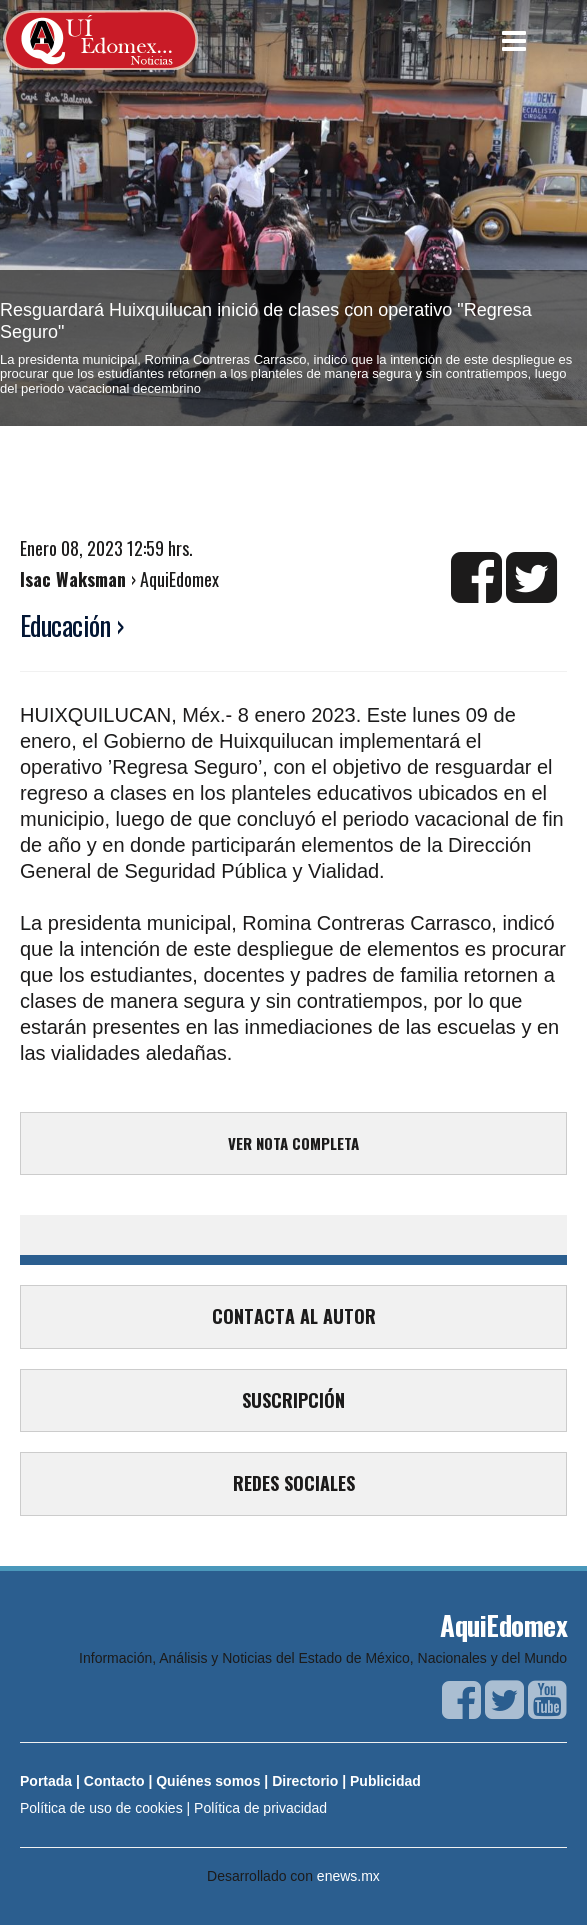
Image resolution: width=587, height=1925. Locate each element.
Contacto (114, 1781)
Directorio (305, 1781)
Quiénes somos (208, 1781)
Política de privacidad (260, 1808)
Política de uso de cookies (101, 1808)
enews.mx (348, 1876)
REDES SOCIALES (294, 1483)
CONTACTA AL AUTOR (294, 1316)
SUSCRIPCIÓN (293, 1400)
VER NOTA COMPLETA (293, 1143)
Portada (46, 1781)
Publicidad (385, 1781)
